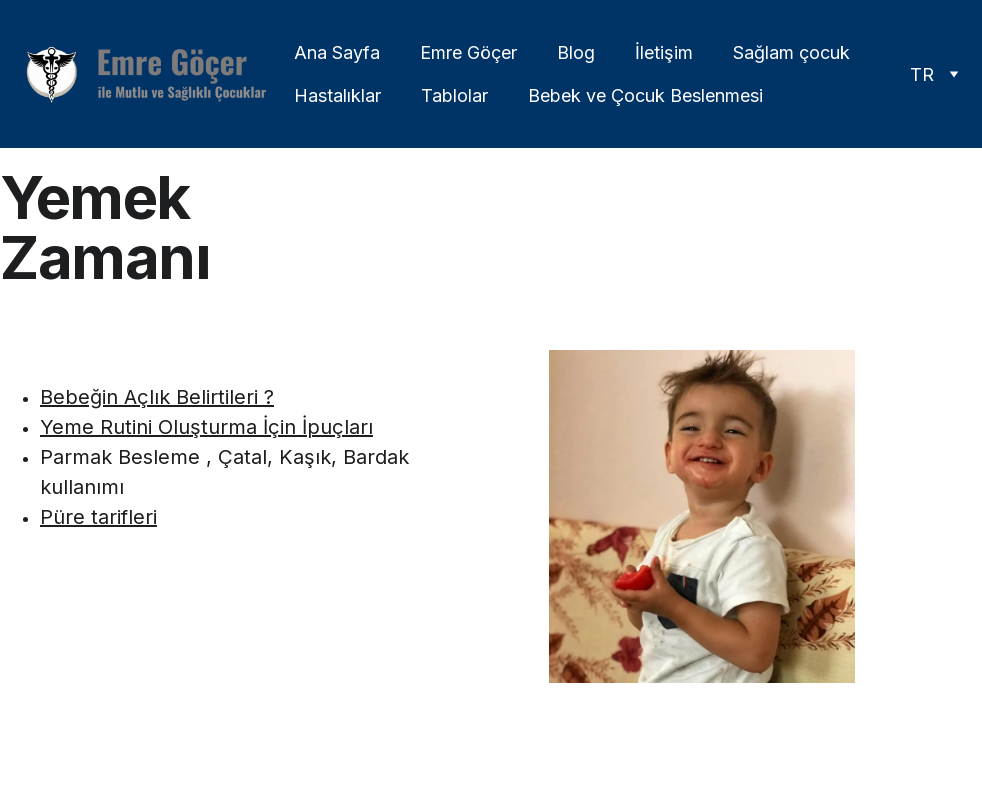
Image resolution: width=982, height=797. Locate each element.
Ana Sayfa (337, 52)
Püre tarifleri (98, 517)
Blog (576, 52)
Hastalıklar (337, 95)
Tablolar (454, 95)
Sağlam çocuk (791, 52)
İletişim (664, 52)
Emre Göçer (468, 52)
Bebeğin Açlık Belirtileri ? (157, 397)
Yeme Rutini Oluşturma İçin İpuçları (206, 427)
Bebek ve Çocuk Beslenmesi (645, 95)
